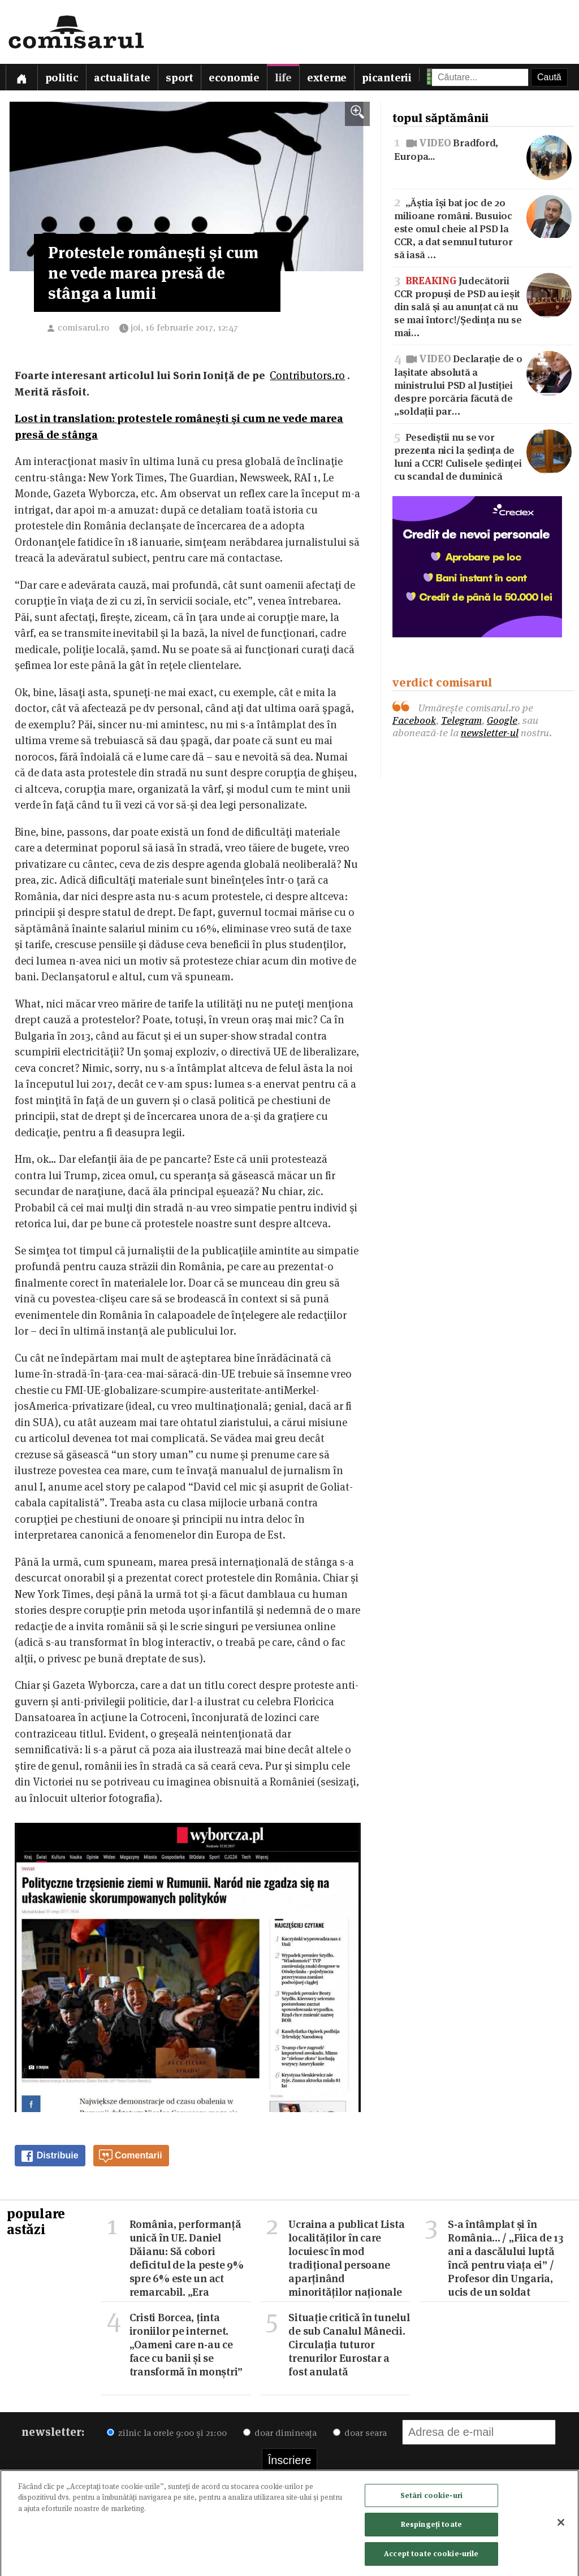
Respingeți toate (431, 2527)
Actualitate (122, 77)
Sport (179, 77)
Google (502, 720)
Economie (234, 77)
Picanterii (387, 77)
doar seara (360, 2432)
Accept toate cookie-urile (431, 2557)
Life (283, 77)
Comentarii (130, 2156)
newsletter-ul (489, 733)
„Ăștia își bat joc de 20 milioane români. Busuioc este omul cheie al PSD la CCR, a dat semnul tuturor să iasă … (483, 227)
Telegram (461, 720)
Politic (62, 77)
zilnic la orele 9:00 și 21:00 (167, 2432)
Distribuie (49, 2156)
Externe (327, 77)
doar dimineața (280, 2432)
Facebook (414, 720)
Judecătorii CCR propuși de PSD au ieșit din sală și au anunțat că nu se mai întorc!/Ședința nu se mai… (483, 305)
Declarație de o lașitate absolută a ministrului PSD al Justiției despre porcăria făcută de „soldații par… (483, 383)
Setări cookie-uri (431, 2498)
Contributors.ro (307, 375)
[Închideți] (560, 2525)
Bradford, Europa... (483, 148)
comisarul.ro (83, 327)
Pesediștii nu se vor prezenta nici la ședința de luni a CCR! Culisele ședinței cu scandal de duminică (483, 455)
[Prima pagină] (21, 77)
